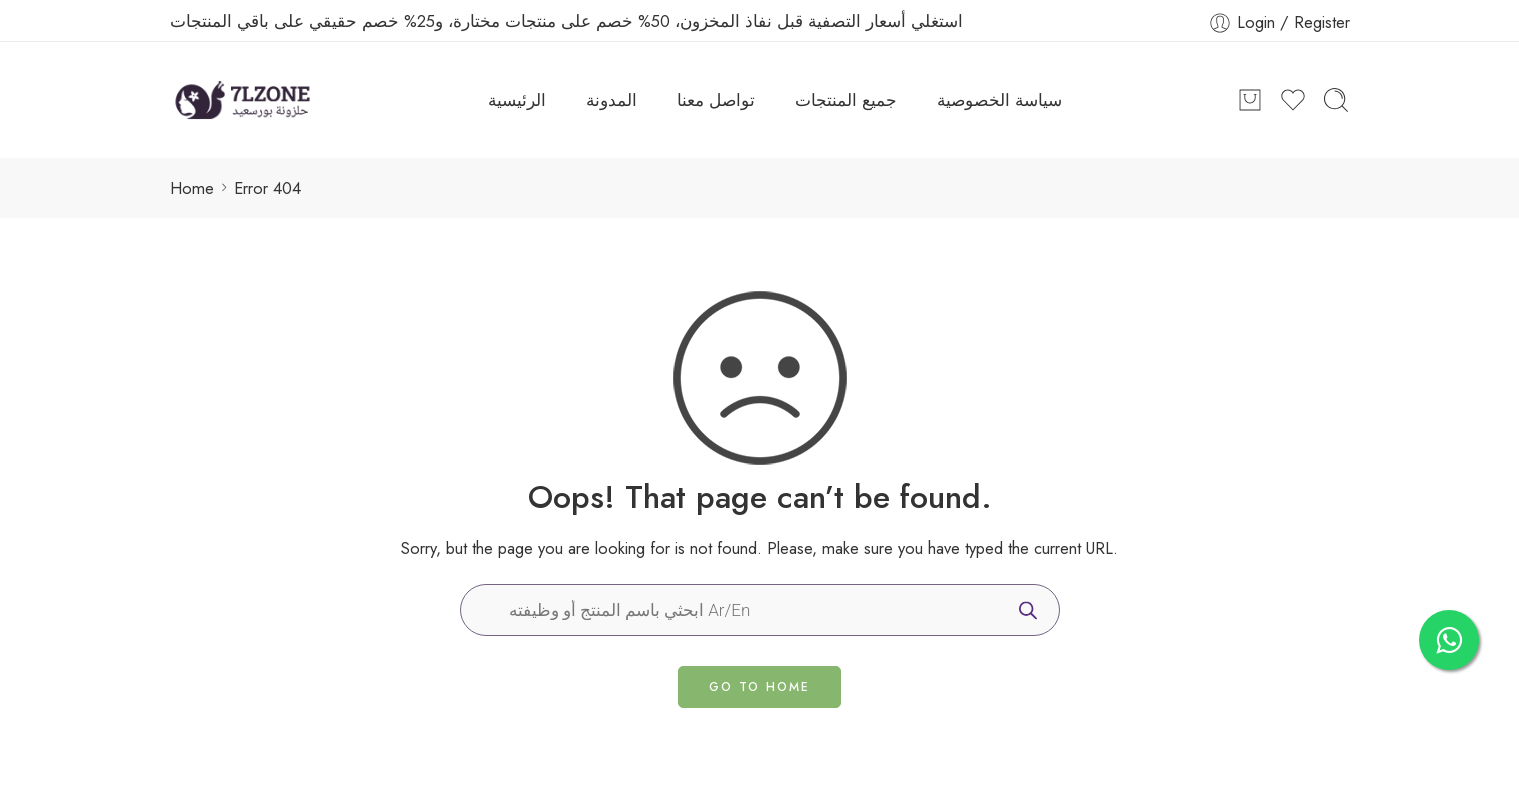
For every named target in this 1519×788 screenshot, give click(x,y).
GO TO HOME (759, 687)
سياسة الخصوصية (999, 100)
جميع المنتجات (846, 100)
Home (192, 188)
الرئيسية (517, 100)
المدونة (611, 100)
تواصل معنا (716, 100)
